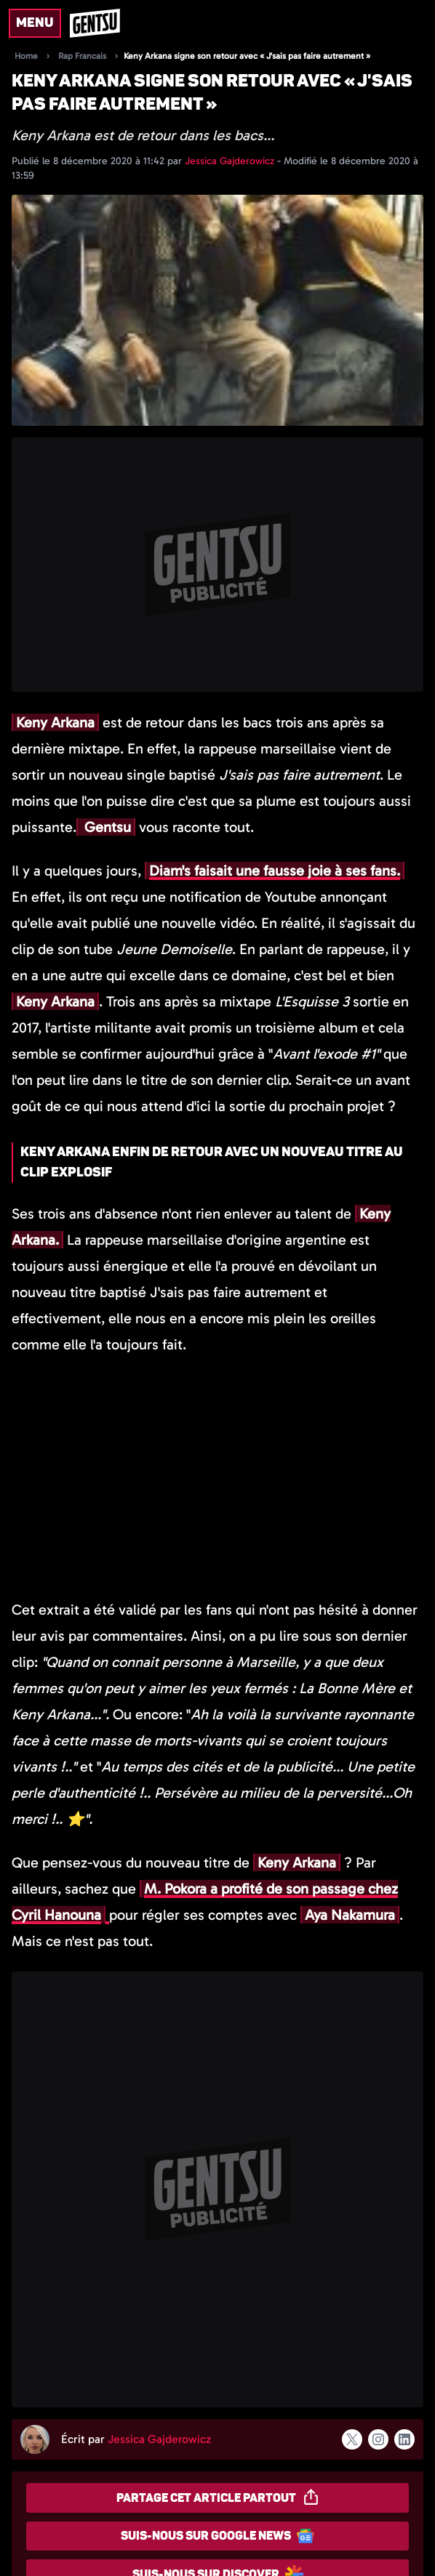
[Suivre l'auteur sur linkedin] (404, 2439)
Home (26, 56)
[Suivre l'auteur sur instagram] (378, 2439)
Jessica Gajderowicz (231, 161)
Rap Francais (82, 56)
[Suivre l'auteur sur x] (352, 2439)
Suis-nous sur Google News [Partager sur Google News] (217, 2536)
